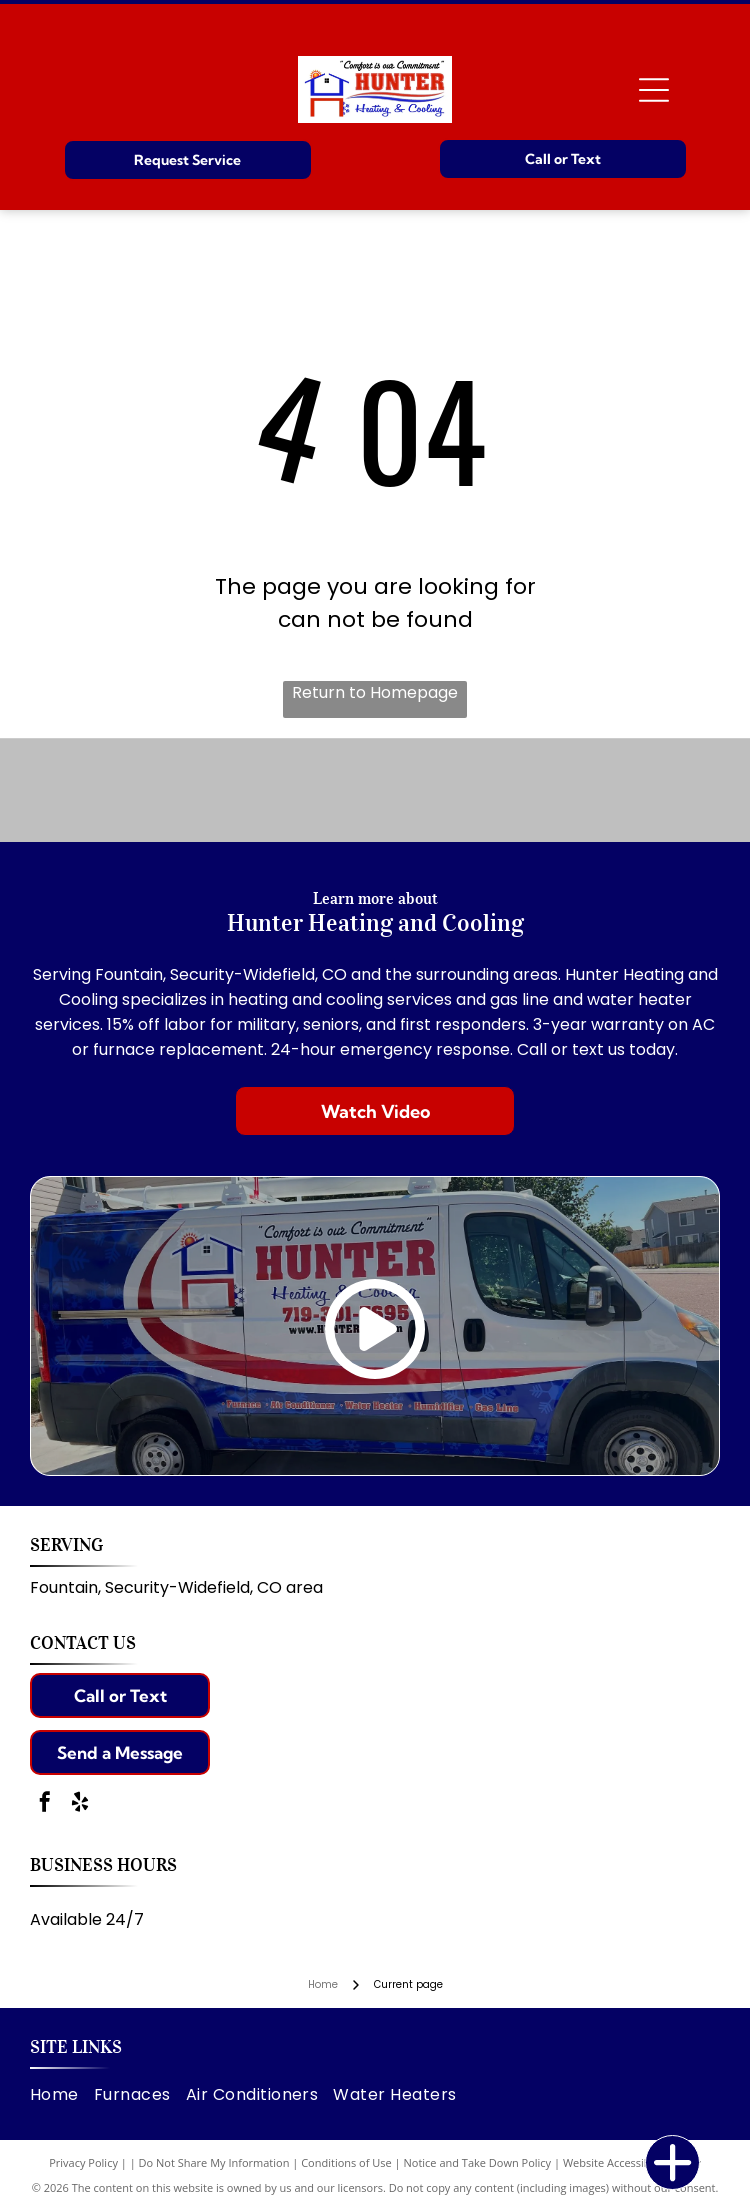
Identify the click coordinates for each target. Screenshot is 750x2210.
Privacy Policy (83, 2162)
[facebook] (45, 1804)
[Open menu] (654, 90)
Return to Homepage (375, 692)
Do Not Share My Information (214, 2162)
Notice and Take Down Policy (478, 2162)
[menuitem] (62, 2094)
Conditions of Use (346, 2162)
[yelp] (80, 1804)
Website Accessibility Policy (632, 2162)
